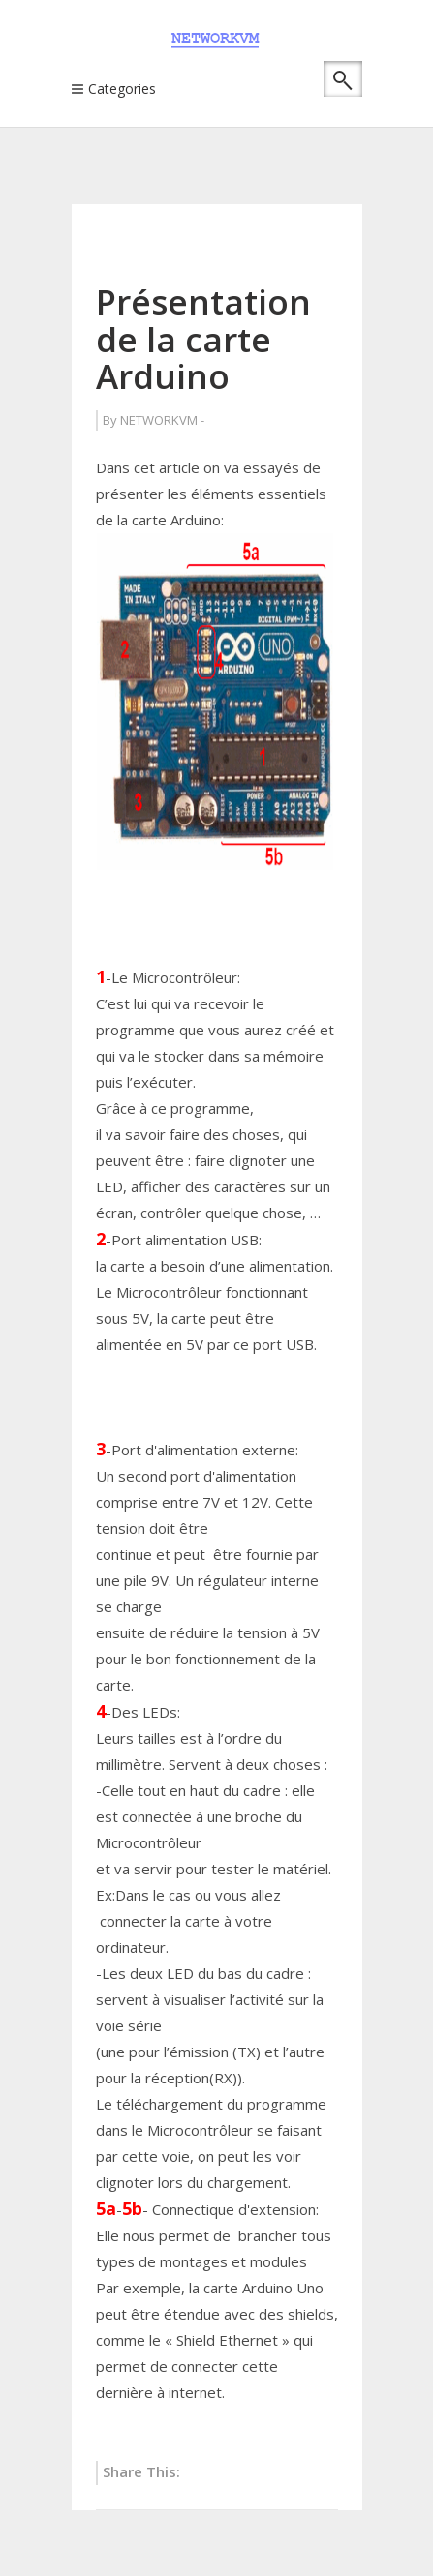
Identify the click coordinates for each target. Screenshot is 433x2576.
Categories (122, 88)
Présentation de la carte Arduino (203, 339)
